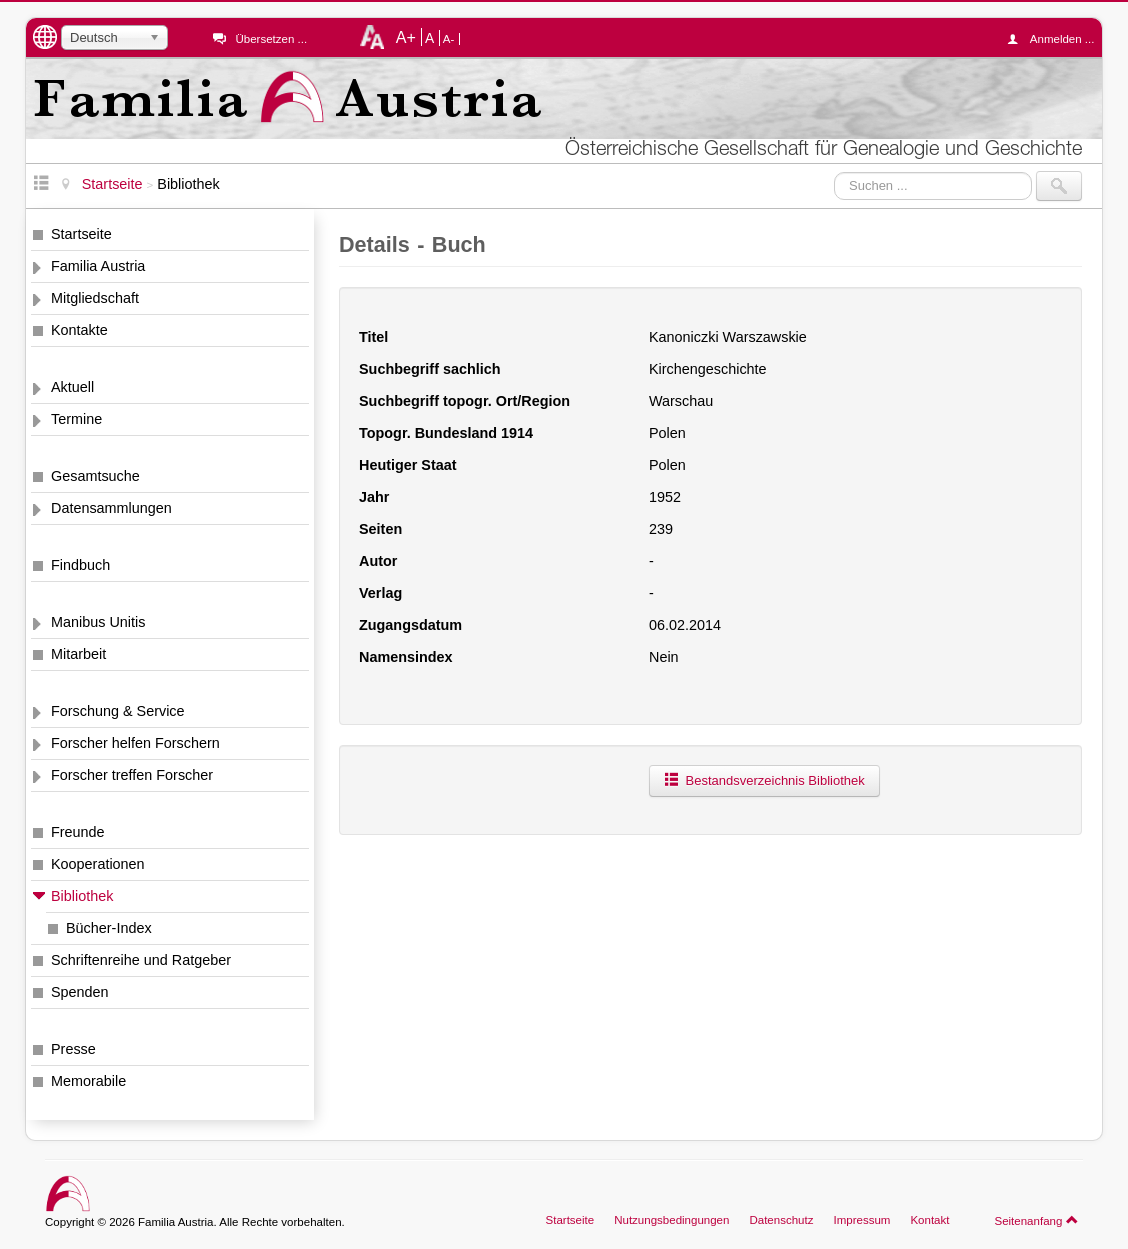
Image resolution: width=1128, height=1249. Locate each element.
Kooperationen (98, 864)
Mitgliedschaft (95, 298)
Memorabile (88, 1081)
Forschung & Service (118, 711)
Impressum (861, 1220)
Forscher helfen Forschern (135, 743)
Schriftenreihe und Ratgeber (141, 960)
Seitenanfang (1036, 1220)
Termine (76, 419)
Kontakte (79, 330)
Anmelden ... (1056, 39)
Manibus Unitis (98, 622)
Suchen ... (834, 171)
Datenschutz (781, 1220)
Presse (73, 1049)
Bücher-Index (109, 928)
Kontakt (929, 1220)
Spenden (80, 992)
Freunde (78, 832)
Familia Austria (98, 266)
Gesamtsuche (95, 476)
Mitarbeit (78, 654)
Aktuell (72, 387)
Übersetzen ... (271, 39)
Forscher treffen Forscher (132, 775)
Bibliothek (82, 896)
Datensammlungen (111, 508)
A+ (406, 37)
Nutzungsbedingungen (671, 1220)
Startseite (81, 234)
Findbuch (80, 565)
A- (449, 39)
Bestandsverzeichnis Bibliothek (764, 780)
